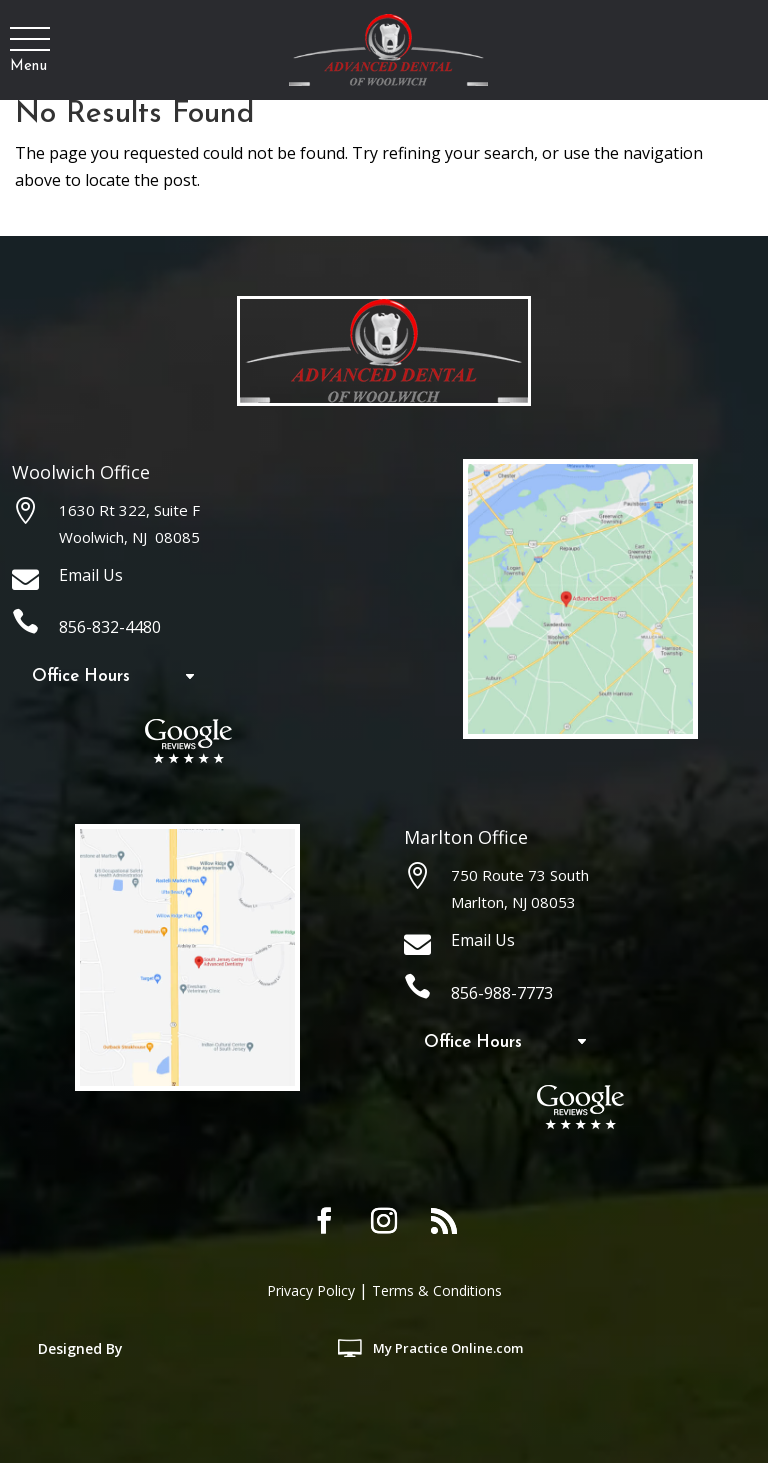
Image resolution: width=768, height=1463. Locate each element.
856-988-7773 (502, 993)
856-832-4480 (110, 627)
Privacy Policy (311, 1290)
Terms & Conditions (437, 1290)
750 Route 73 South (520, 875)
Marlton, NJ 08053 (513, 902)
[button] (28, 40)
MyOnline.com (449, 1348)
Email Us (91, 575)
